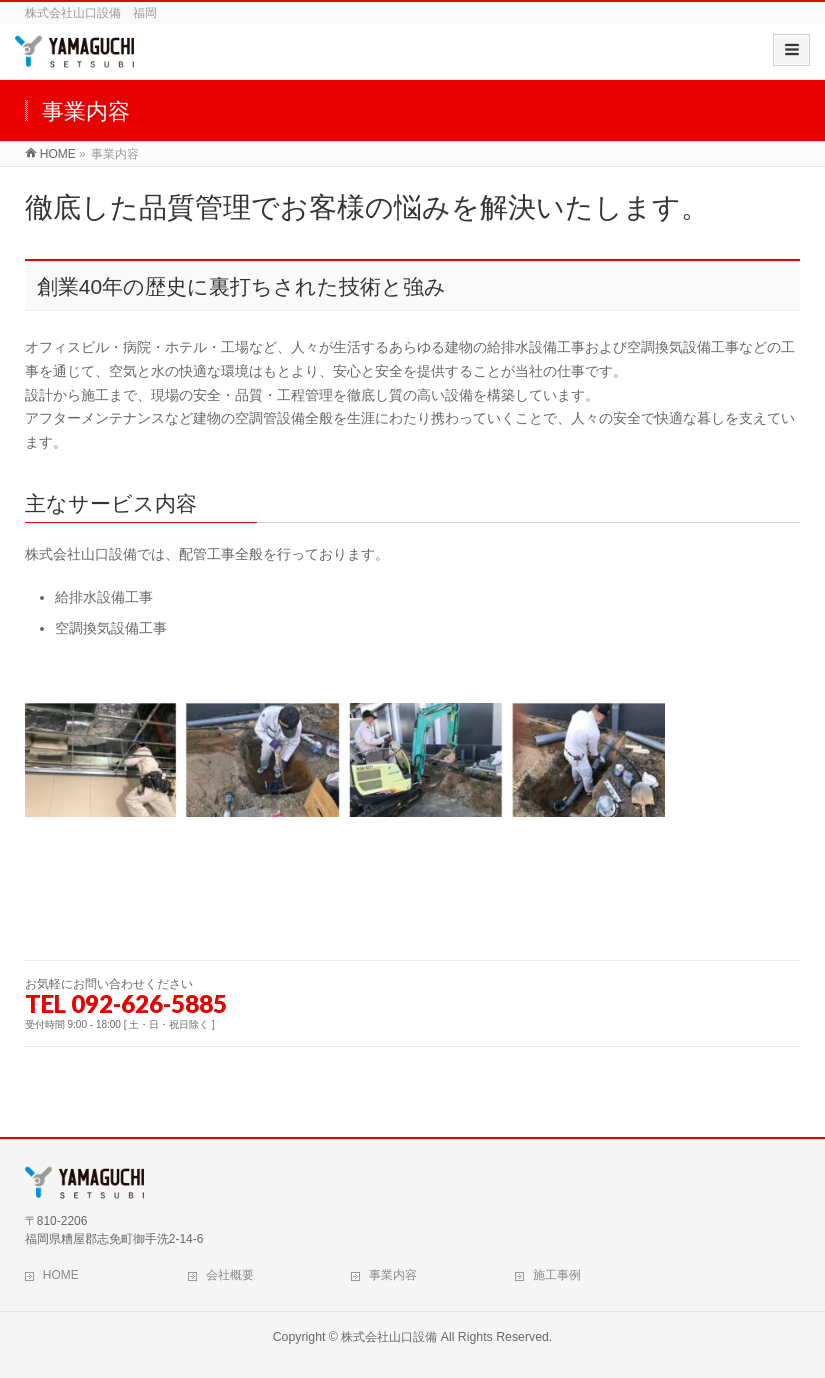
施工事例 (557, 1275)
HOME (61, 1275)
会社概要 (230, 1275)
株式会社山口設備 (389, 1337)
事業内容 (393, 1275)
